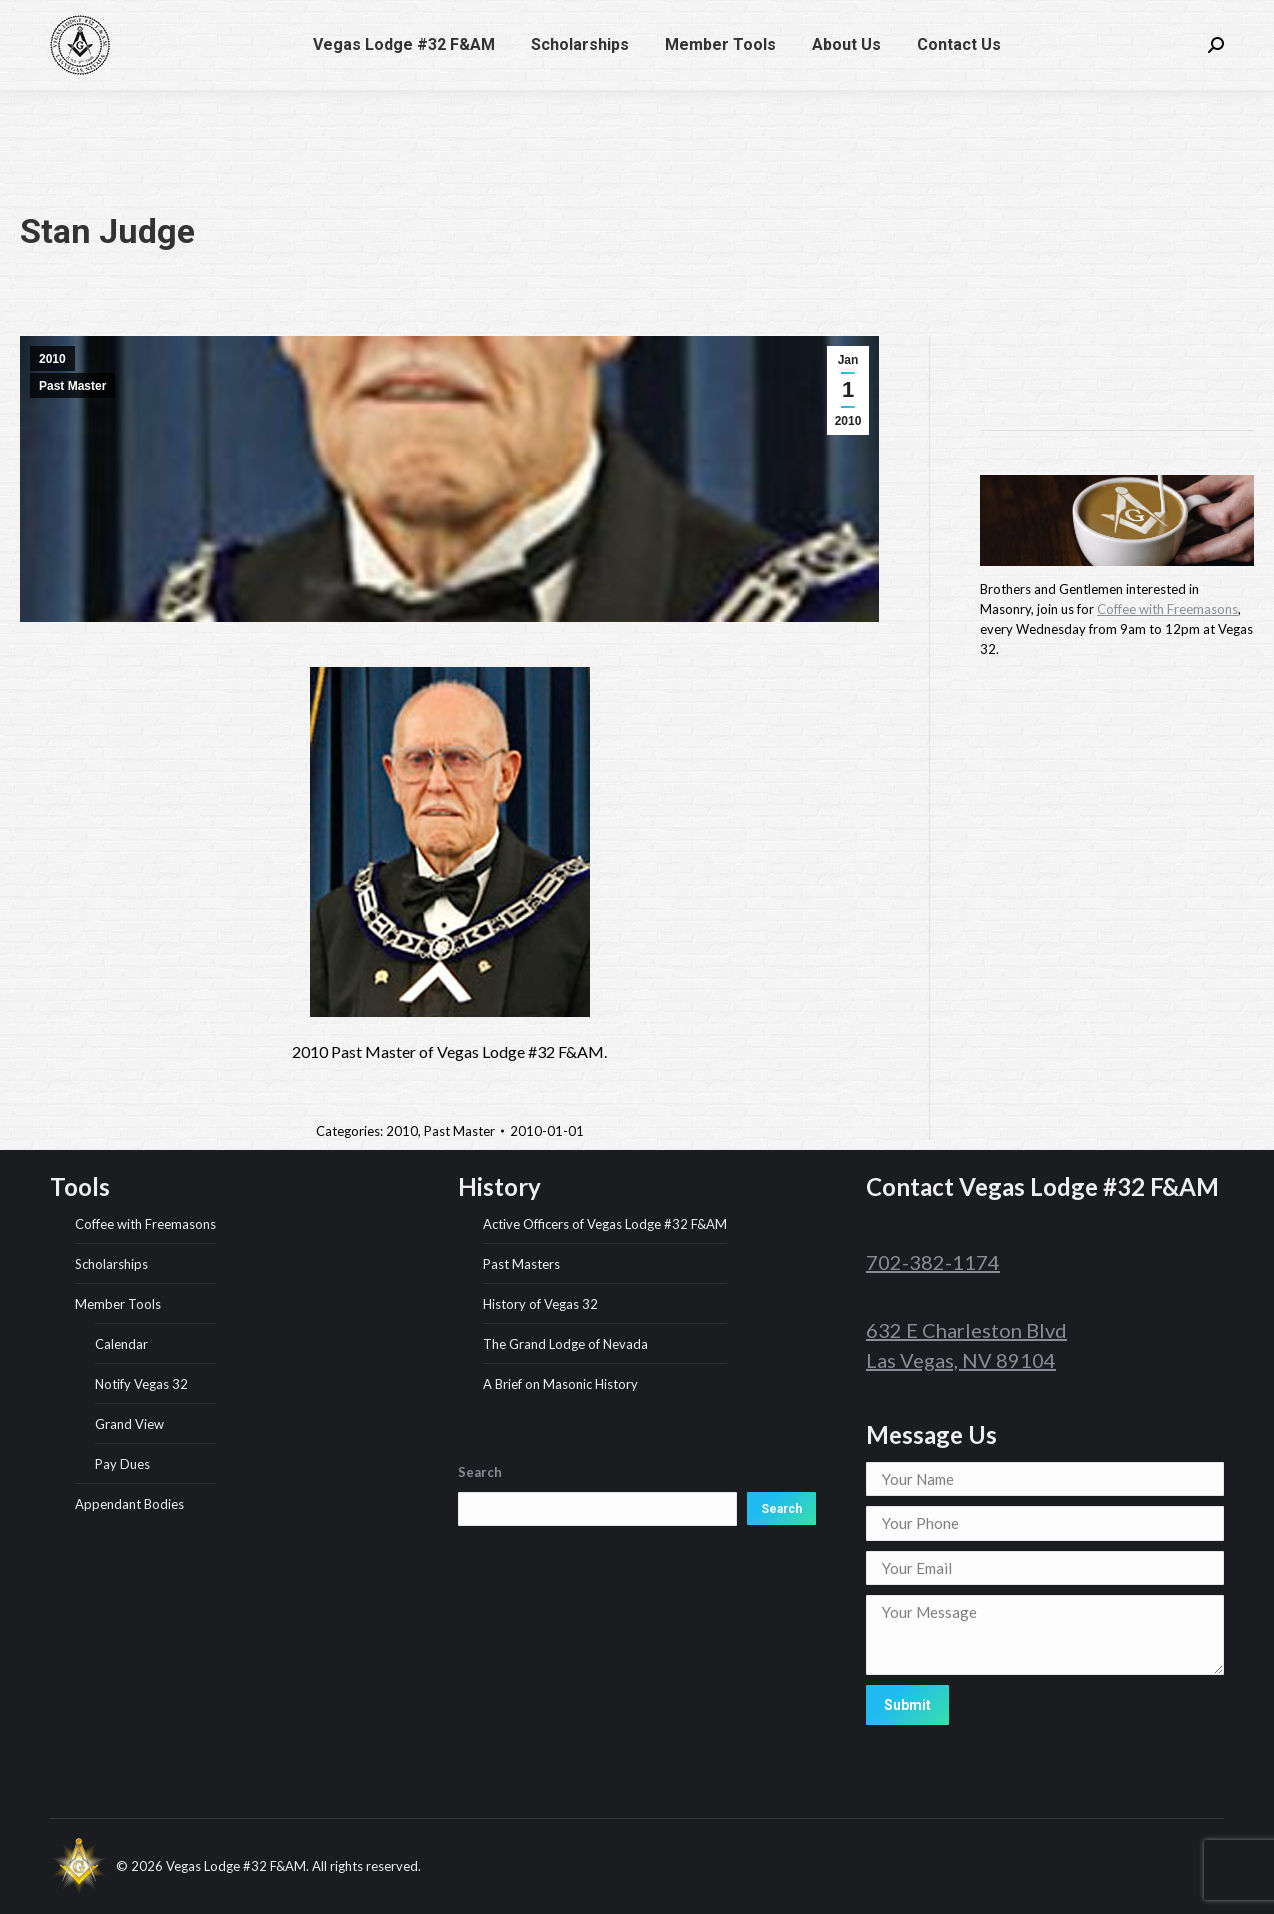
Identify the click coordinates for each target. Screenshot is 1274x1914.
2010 (52, 359)
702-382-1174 (867, 18)
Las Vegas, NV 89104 (961, 1360)
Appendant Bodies (129, 1504)
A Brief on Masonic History (560, 1384)
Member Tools (118, 1304)
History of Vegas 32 (540, 1304)
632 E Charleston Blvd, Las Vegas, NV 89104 (1083, 18)
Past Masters (521, 1264)
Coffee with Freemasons (1167, 609)
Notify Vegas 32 (141, 1384)
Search (781, 1509)
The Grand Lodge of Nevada (565, 1344)
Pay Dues (122, 1464)
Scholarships (111, 1264)
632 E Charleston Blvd (966, 1330)
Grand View (129, 1424)
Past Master (72, 386)
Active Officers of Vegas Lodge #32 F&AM (605, 1224)
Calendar (121, 1344)
